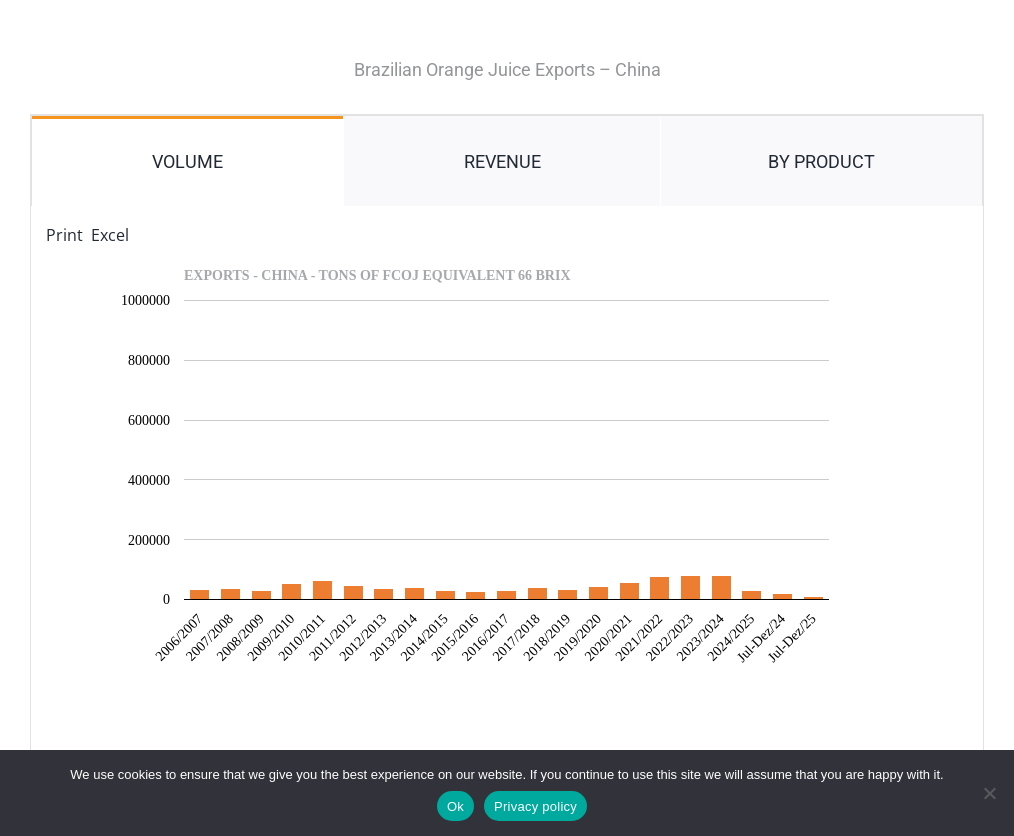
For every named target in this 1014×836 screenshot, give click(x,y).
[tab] (187, 160)
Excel (110, 235)
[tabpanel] (507, 486)
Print (64, 235)
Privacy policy (535, 806)
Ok (455, 806)
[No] (989, 793)
